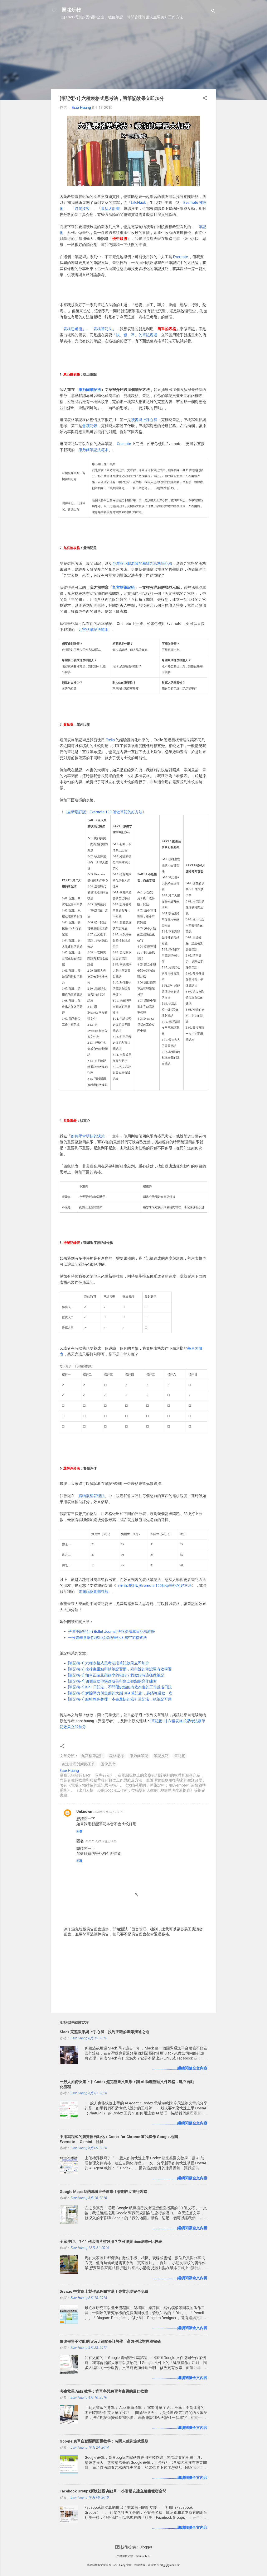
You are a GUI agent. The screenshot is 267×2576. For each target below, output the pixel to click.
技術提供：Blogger (133, 2547)
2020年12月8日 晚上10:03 (101, 1841)
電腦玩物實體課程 (93, 1591)
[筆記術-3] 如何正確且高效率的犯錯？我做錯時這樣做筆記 (116, 1675)
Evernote (181, 257)
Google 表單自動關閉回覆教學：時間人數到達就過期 (104, 2441)
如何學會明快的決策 (88, 1136)
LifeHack (138, 202)
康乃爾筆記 (139, 1756)
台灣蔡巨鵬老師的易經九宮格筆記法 (142, 563)
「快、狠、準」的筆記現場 (134, 335)
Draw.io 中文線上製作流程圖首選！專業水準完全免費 (104, 2291)
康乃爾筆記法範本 (93, 450)
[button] (204, 98)
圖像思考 (108, 1764)
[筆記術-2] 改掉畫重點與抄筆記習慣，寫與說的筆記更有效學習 (120, 1669)
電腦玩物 (71, 10)
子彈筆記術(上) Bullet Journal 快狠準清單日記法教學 (111, 1631)
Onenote (124, 444)
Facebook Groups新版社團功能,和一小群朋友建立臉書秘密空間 (113, 2491)
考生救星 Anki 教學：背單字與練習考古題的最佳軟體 (104, 2391)
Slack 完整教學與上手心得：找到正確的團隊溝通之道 (104, 2032)
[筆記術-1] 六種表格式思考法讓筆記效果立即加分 (108, 1663)
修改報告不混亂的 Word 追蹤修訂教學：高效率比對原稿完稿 (110, 2341)
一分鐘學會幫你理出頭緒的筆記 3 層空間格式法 (107, 1637)
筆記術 (179, 1756)
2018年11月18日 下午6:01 (109, 1811)
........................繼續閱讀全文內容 (179, 2068)
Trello (111, 740)
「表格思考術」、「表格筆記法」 (88, 329)
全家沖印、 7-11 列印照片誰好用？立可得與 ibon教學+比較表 (111, 2241)
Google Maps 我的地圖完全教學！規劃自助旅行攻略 (103, 2191)
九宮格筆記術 (123, 587)
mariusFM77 (143, 2556)
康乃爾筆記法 (89, 389)
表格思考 (116, 1756)
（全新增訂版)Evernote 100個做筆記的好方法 (154, 1585)
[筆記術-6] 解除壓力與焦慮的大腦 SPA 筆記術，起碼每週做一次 (120, 1693)
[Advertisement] (133, 56)
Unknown (84, 1811)
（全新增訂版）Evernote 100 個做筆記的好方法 (102, 812)
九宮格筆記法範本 (93, 629)
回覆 (79, 1831)
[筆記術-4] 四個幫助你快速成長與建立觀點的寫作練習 (112, 1681)
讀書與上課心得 (144, 419)
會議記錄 (89, 426)
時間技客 (82, 208)
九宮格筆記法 (92, 1756)
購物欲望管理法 (91, 1496)
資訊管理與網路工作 (78, 1764)
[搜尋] (213, 11)
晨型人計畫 (110, 208)
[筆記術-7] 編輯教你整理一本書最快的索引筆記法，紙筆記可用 (120, 1699)
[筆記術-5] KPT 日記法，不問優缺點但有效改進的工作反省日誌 (120, 1687)
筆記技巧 (161, 1756)
